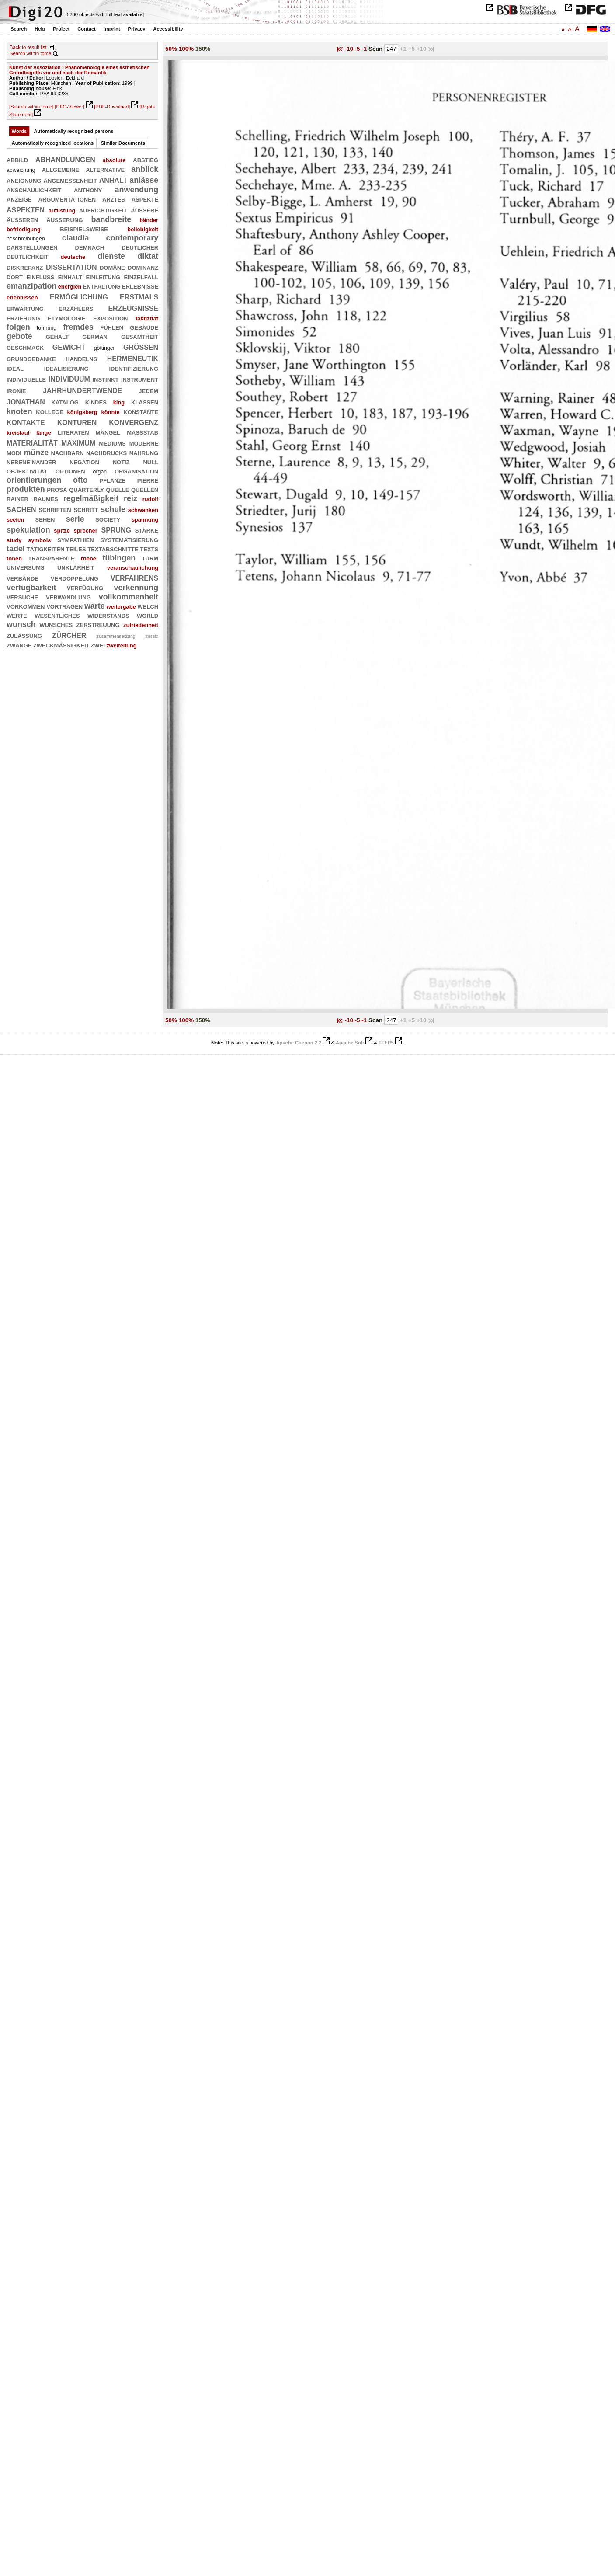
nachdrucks (106, 452)
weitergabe (121, 606)
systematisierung (129, 539)
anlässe (143, 180)
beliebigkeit (142, 229)
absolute (114, 160)
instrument (139, 379)
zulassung (24, 635)
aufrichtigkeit (103, 209)
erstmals (139, 296)
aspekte (145, 199)
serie (75, 519)
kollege (49, 411)
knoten (19, 411)
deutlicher (140, 247)
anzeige (19, 199)
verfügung (85, 587)
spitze (62, 530)
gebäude (144, 327)
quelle (117, 489)
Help (40, 28)
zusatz (152, 636)
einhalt (70, 276)
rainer (17, 498)
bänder (148, 220)
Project (61, 28)
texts (149, 548)
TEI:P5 (386, 1042)
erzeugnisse (133, 307)
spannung (145, 519)
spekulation (28, 530)
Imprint (112, 28)
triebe (88, 558)
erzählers (76, 308)
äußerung (64, 219)
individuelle (26, 379)
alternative (105, 169)
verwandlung (68, 596)
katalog (65, 401)
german (95, 336)
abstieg (145, 159)
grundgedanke (31, 358)
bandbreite (111, 219)
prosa (57, 489)
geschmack (25, 347)
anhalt (113, 179)
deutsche (73, 257)
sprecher (85, 530)
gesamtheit (139, 336)
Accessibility (168, 28)
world (147, 615)
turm (150, 557)
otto (80, 480)
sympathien (75, 539)
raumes (46, 498)
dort (15, 276)
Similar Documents (123, 143)
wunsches (56, 624)
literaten (73, 432)
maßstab (142, 432)
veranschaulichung (132, 567)
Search (18, 28)
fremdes (78, 327)
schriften (54, 509)
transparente (51, 557)
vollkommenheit (128, 596)
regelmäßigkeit (91, 498)
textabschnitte (112, 548)
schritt (85, 509)
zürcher (69, 634)
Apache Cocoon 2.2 (298, 1042)
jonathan (26, 401)
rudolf (150, 499)
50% (171, 48)
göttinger (104, 348)
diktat (147, 256)
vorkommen (26, 606)
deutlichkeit (27, 256)
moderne (143, 443)
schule (113, 509)
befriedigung (24, 229)
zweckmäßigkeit (61, 645)
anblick (144, 169)
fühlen (111, 327)
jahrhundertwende (82, 389)
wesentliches (57, 615)
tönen (14, 558)
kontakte (26, 421)
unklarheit (75, 567)
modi (14, 452)
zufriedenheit (140, 625)
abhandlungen (65, 158)
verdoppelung (74, 578)
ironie (16, 390)
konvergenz (133, 421)
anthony (88, 189)
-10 (349, 48)
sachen (21, 508)
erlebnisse (140, 286)
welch (147, 606)
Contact (86, 28)
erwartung (25, 308)
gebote (19, 336)
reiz (130, 498)
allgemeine (60, 169)
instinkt (105, 379)
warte (94, 606)
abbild (17, 159)
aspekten (26, 209)
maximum (78, 442)
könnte (110, 412)
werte (17, 615)
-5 (358, 48)
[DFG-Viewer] (69, 106)
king (119, 402)
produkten (26, 489)
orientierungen (34, 480)
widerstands (108, 615)
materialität (32, 442)
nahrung (143, 452)
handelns (81, 358)
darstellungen (32, 247)
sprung (116, 529)
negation (84, 461)
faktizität (147, 318)
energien (70, 286)
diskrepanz (25, 267)
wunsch (21, 624)
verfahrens (134, 577)
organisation (136, 470)
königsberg (82, 412)
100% (186, 48)
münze (36, 452)
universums (26, 567)
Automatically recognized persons (74, 131)
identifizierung (133, 368)
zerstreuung (98, 624)
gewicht (69, 346)
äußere (144, 209)
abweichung (21, 170)
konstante (140, 411)
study (14, 540)
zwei (98, 645)
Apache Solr (350, 1042)
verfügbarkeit (31, 587)
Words (19, 131)
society (107, 519)
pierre (147, 480)
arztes (113, 199)
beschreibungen (26, 239)
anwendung (137, 189)
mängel (108, 432)
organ (100, 472)
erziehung (23, 317)
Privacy (137, 28)
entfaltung (101, 286)
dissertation (71, 266)
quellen (144, 489)
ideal (15, 368)
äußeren (22, 219)
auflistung (62, 210)
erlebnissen (22, 297)
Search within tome (30, 53)
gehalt (57, 336)
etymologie (67, 317)
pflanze (112, 480)
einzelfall (141, 276)
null (150, 461)
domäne (112, 267)
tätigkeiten (46, 548)
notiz (121, 461)
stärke (146, 530)
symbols (39, 540)
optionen (70, 470)
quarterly (86, 489)
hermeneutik (132, 357)
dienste (111, 256)
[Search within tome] (31, 106)
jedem (148, 390)
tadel (16, 548)
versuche (22, 596)
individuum (69, 378)
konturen (77, 421)
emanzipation (32, 286)
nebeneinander (31, 461)
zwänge (19, 645)
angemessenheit (70, 180)
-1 (364, 48)
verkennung (136, 587)
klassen (144, 401)
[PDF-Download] (112, 106)
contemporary (132, 237)
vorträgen (64, 606)
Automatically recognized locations (53, 143)
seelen (15, 519)
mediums (112, 443)
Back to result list (28, 47)
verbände (22, 578)
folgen (18, 327)
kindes (96, 401)
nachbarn (67, 452)
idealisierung (66, 368)
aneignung (24, 180)
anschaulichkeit (34, 189)
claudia (75, 237)
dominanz (143, 267)
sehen (45, 519)
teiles (76, 548)
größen (140, 346)
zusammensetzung (116, 636)
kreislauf (18, 432)
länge (43, 432)
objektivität (27, 470)
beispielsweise (84, 228)
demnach (89, 247)
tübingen (119, 557)
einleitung (103, 276)
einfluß (40, 276)
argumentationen (67, 199)
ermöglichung (79, 296)
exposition (110, 317)
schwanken (143, 510)
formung (46, 328)
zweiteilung (121, 645)
